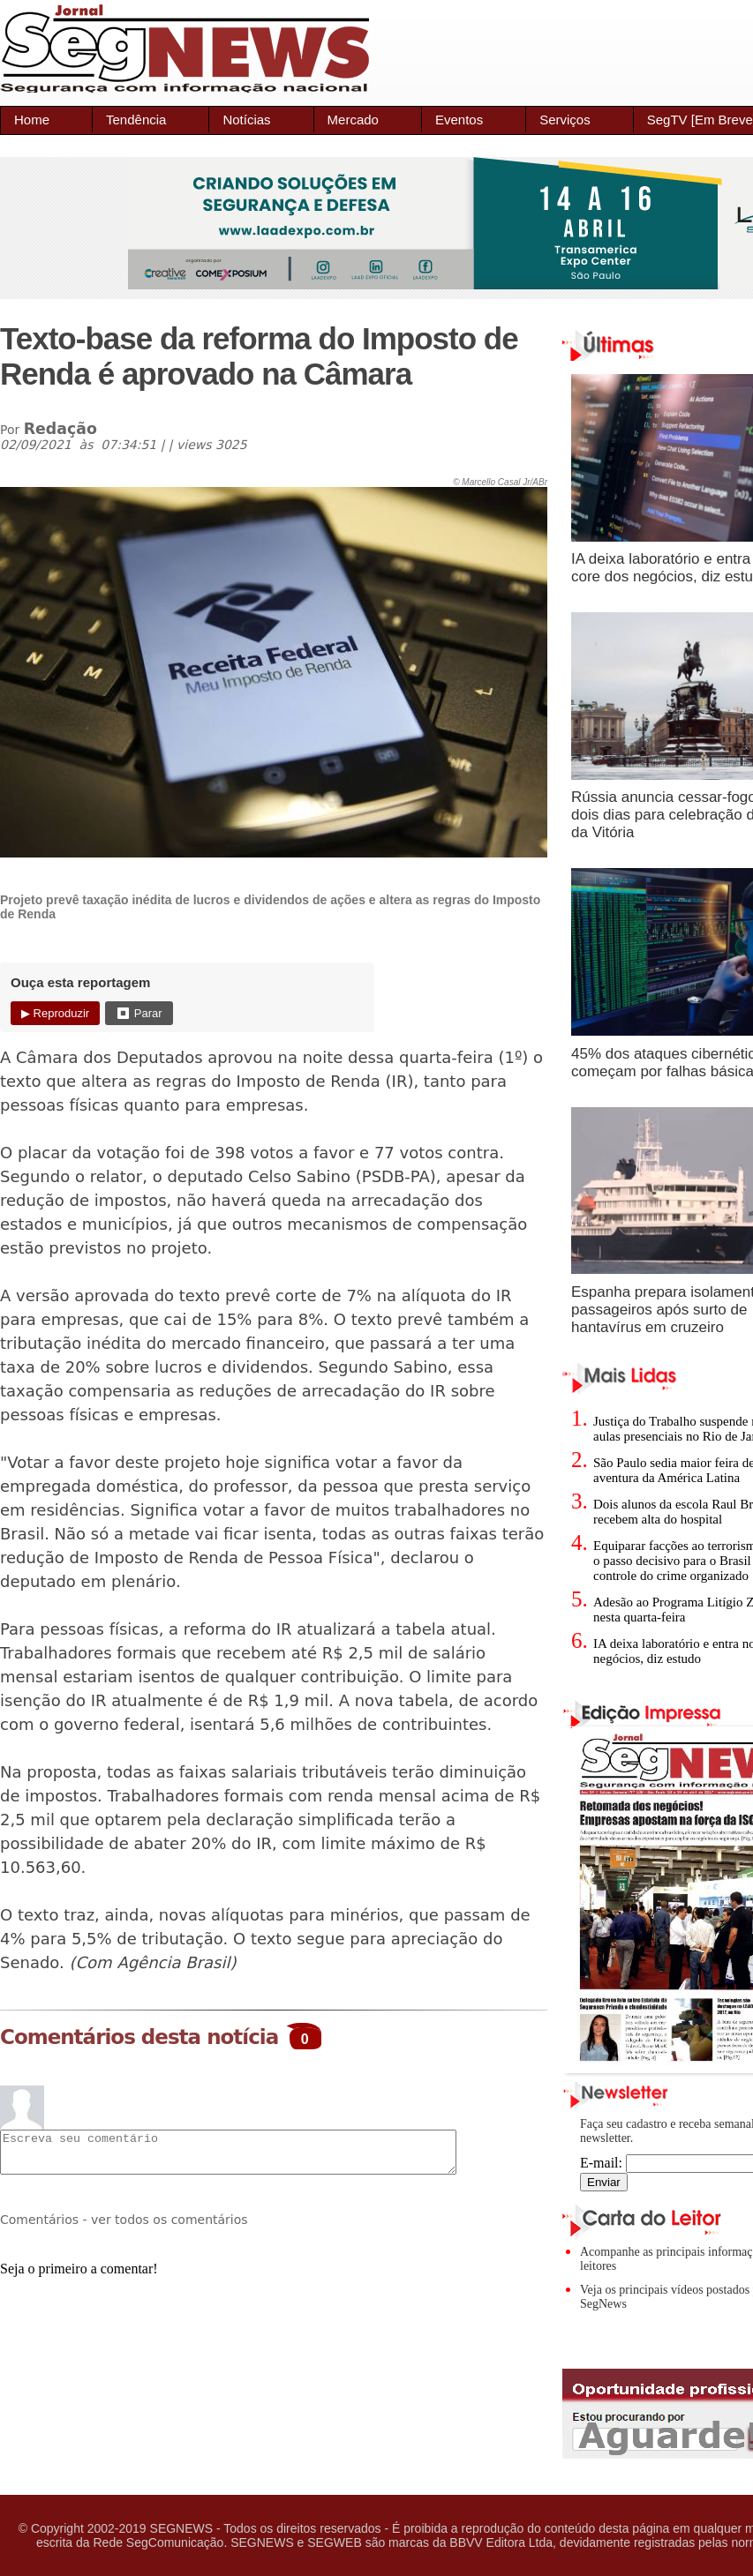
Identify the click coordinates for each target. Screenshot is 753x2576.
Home (31, 119)
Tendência (136, 119)
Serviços (565, 119)
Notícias (246, 119)
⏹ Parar (139, 1013)
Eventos (459, 119)
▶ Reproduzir (55, 1013)
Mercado (353, 119)
